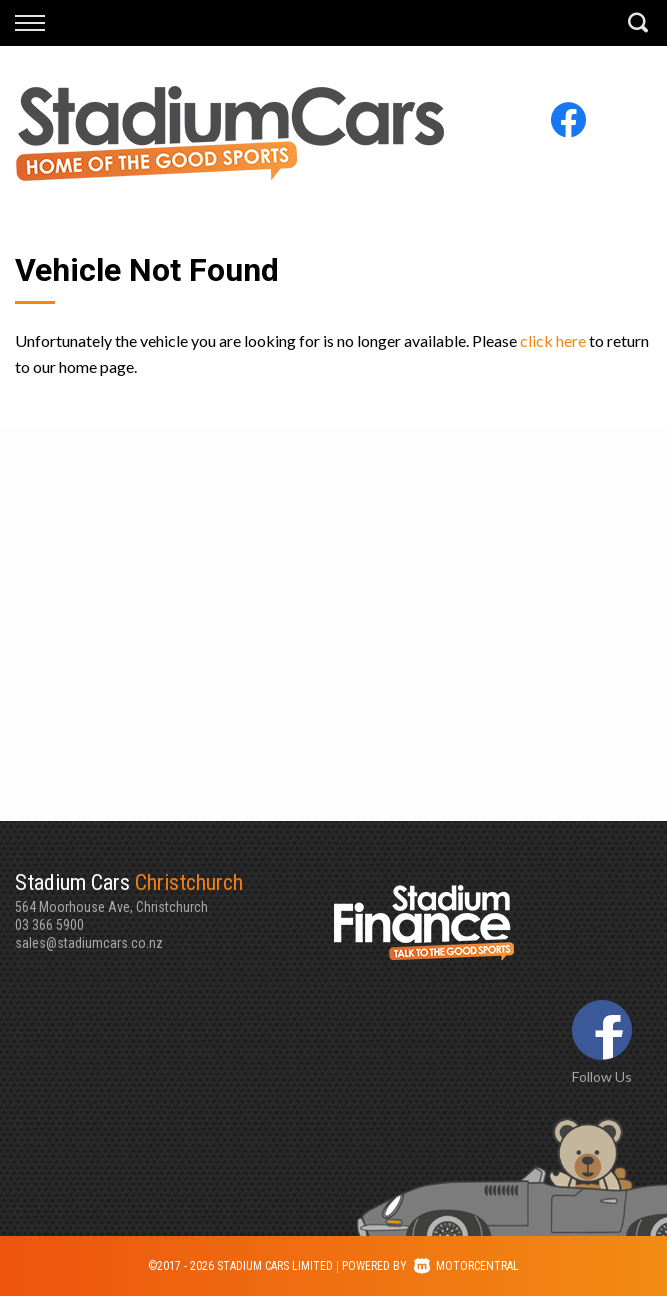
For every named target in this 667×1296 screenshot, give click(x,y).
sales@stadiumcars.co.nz (89, 943)
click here (553, 340)
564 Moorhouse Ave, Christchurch (174, 892)
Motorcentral (466, 1266)
